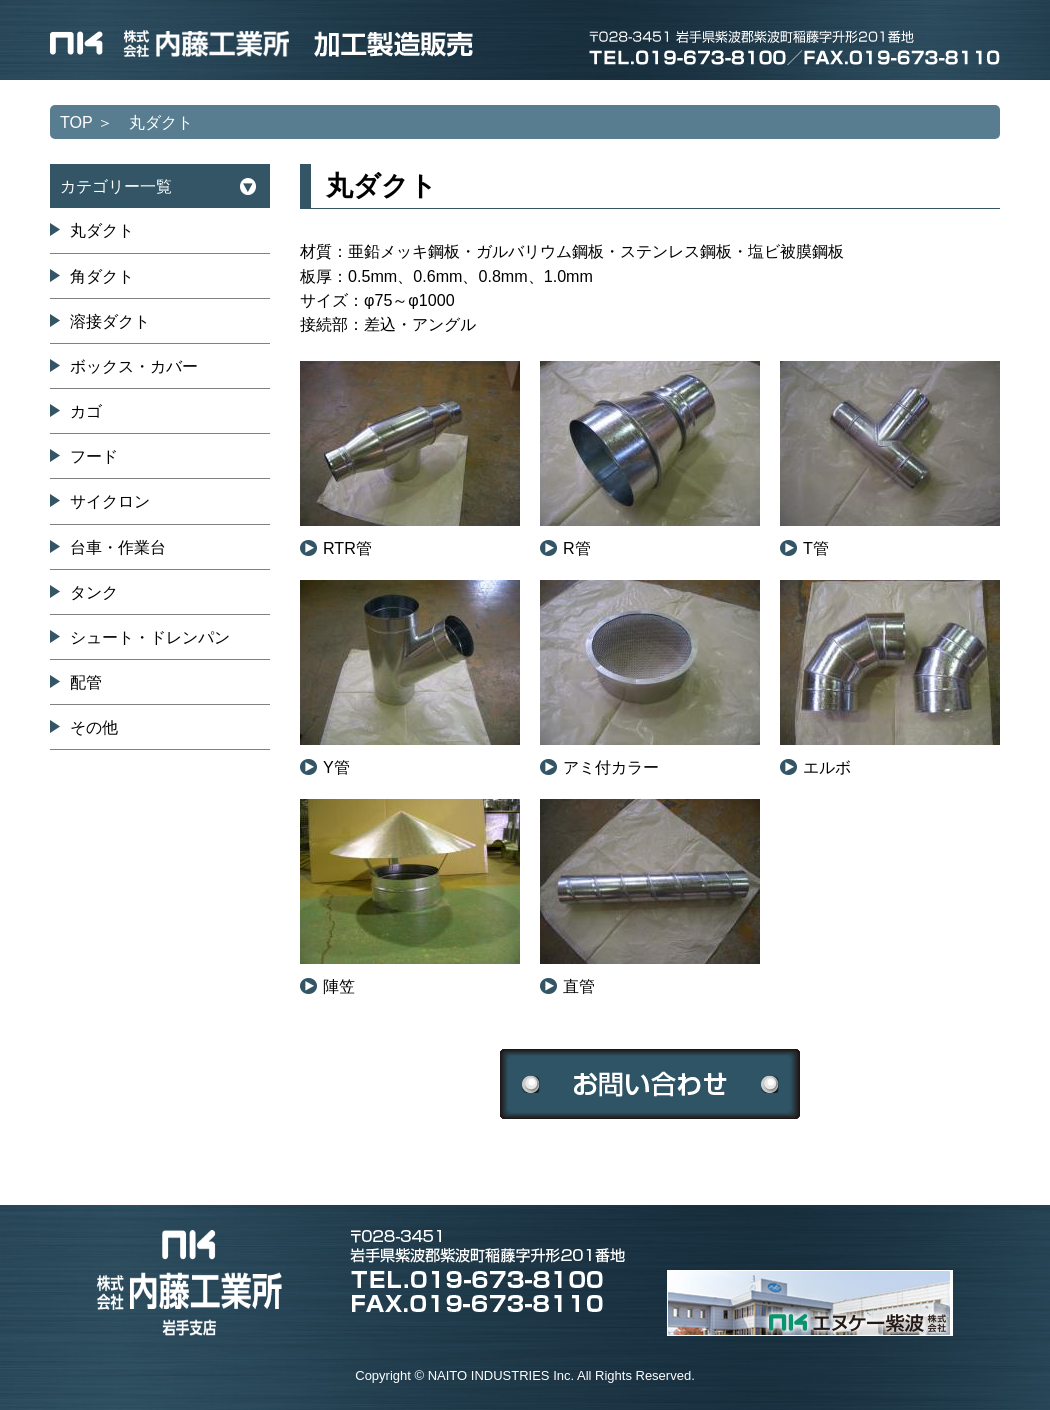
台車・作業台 (118, 547)
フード (94, 456)
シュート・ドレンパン (150, 637)
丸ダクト (102, 230)
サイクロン (110, 501)
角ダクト (102, 276)
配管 (86, 682)
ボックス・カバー (134, 366)
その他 (94, 727)
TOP (76, 122)
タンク (94, 592)
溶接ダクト (110, 321)
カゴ (86, 411)
